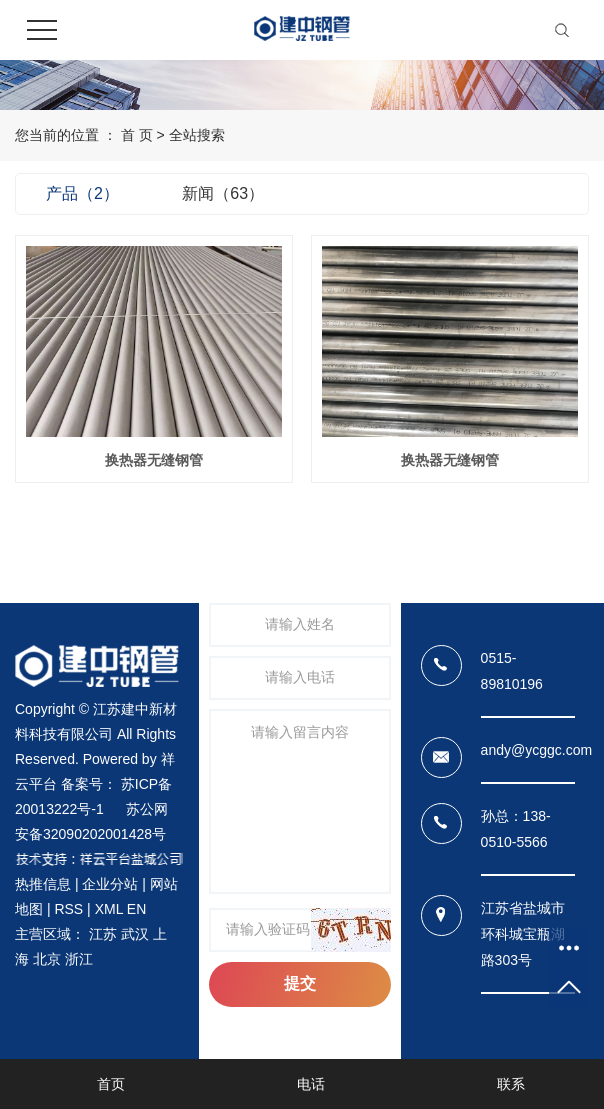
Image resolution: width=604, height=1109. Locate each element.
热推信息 (43, 884)
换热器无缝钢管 (154, 460)
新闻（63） (223, 193)
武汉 (135, 934)
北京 (47, 959)
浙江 (79, 959)
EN (136, 909)
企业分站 (110, 884)
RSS (68, 909)
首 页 (137, 135)
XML (109, 909)
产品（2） (82, 193)
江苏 (103, 934)
